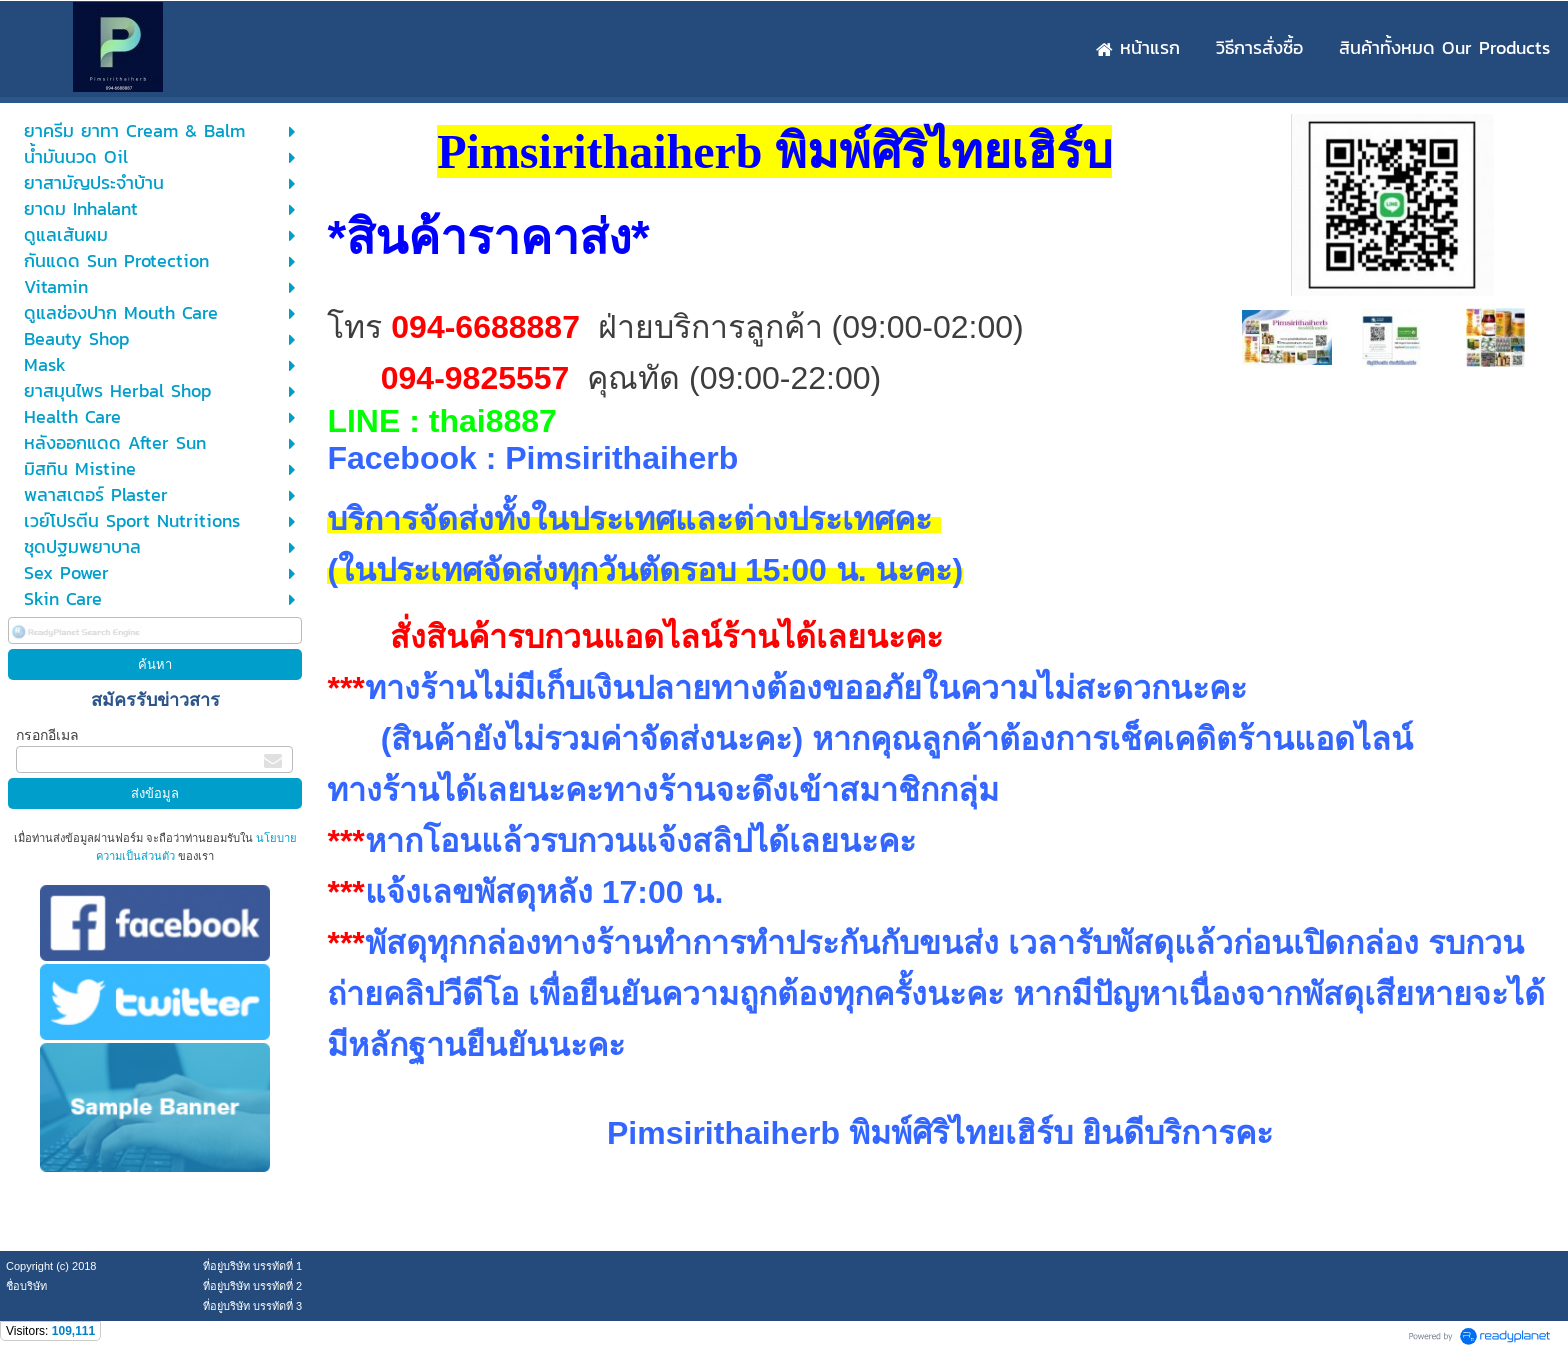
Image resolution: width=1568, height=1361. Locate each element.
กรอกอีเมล (47, 735)
